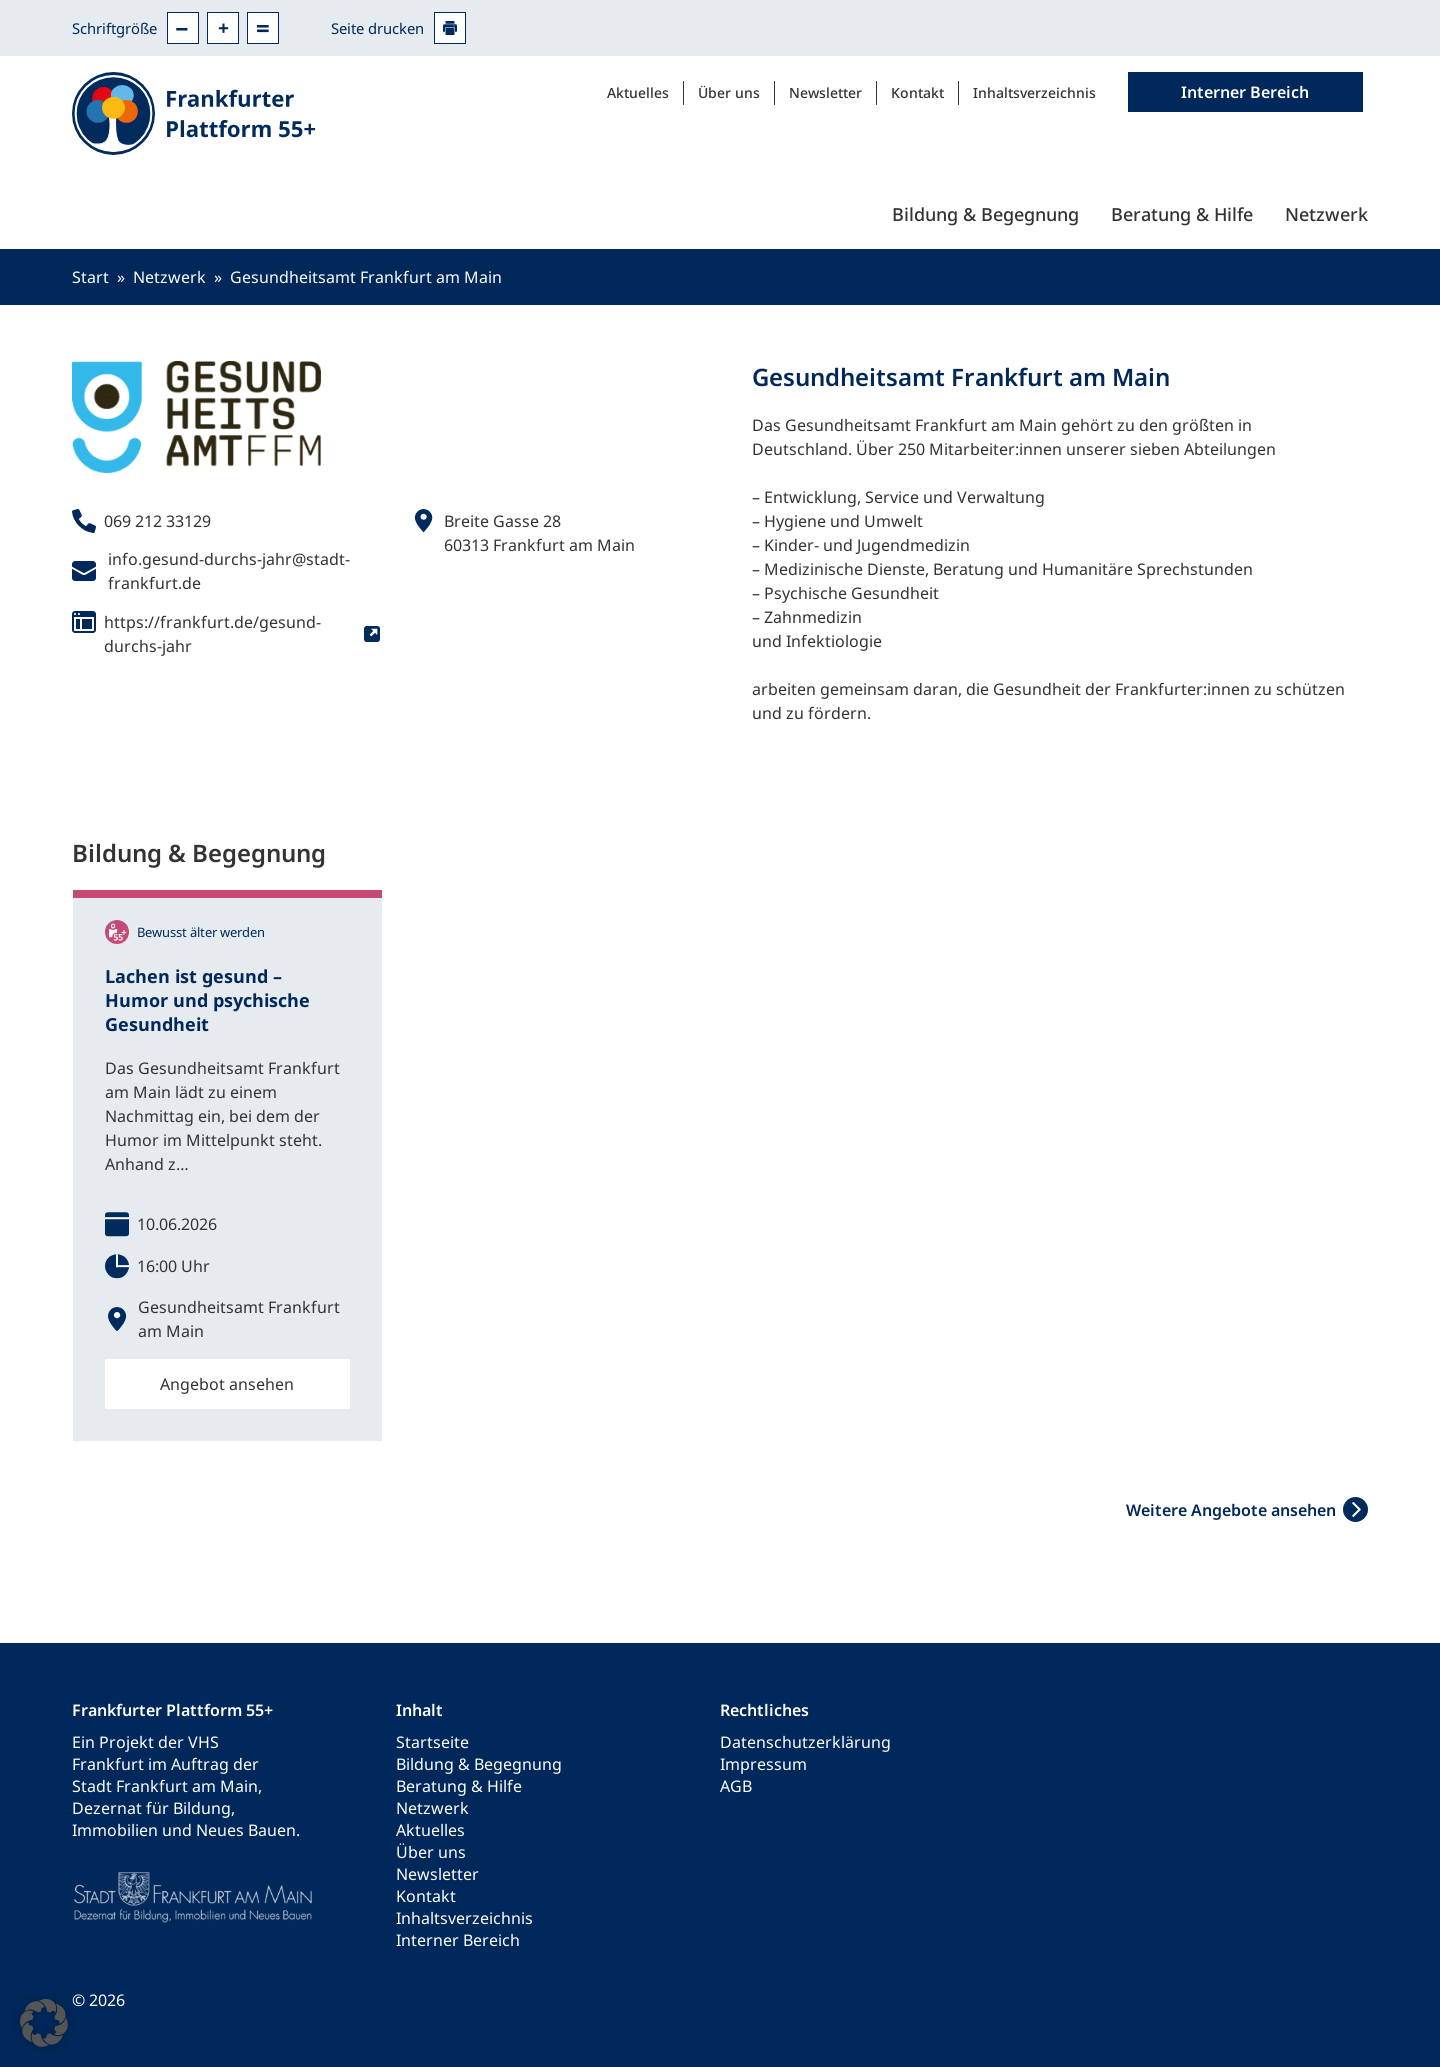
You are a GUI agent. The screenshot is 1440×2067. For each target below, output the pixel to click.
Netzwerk (1326, 214)
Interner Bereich (458, 1940)
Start (90, 277)
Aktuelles (638, 92)
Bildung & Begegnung (985, 214)
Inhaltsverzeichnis (1034, 92)
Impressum (763, 1764)
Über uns (729, 92)
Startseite (432, 1742)
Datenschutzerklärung (805, 1742)
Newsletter (825, 92)
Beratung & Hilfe (1182, 214)
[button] (44, 2023)
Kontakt (917, 92)
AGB (736, 1786)
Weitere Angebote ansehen (1231, 1510)
